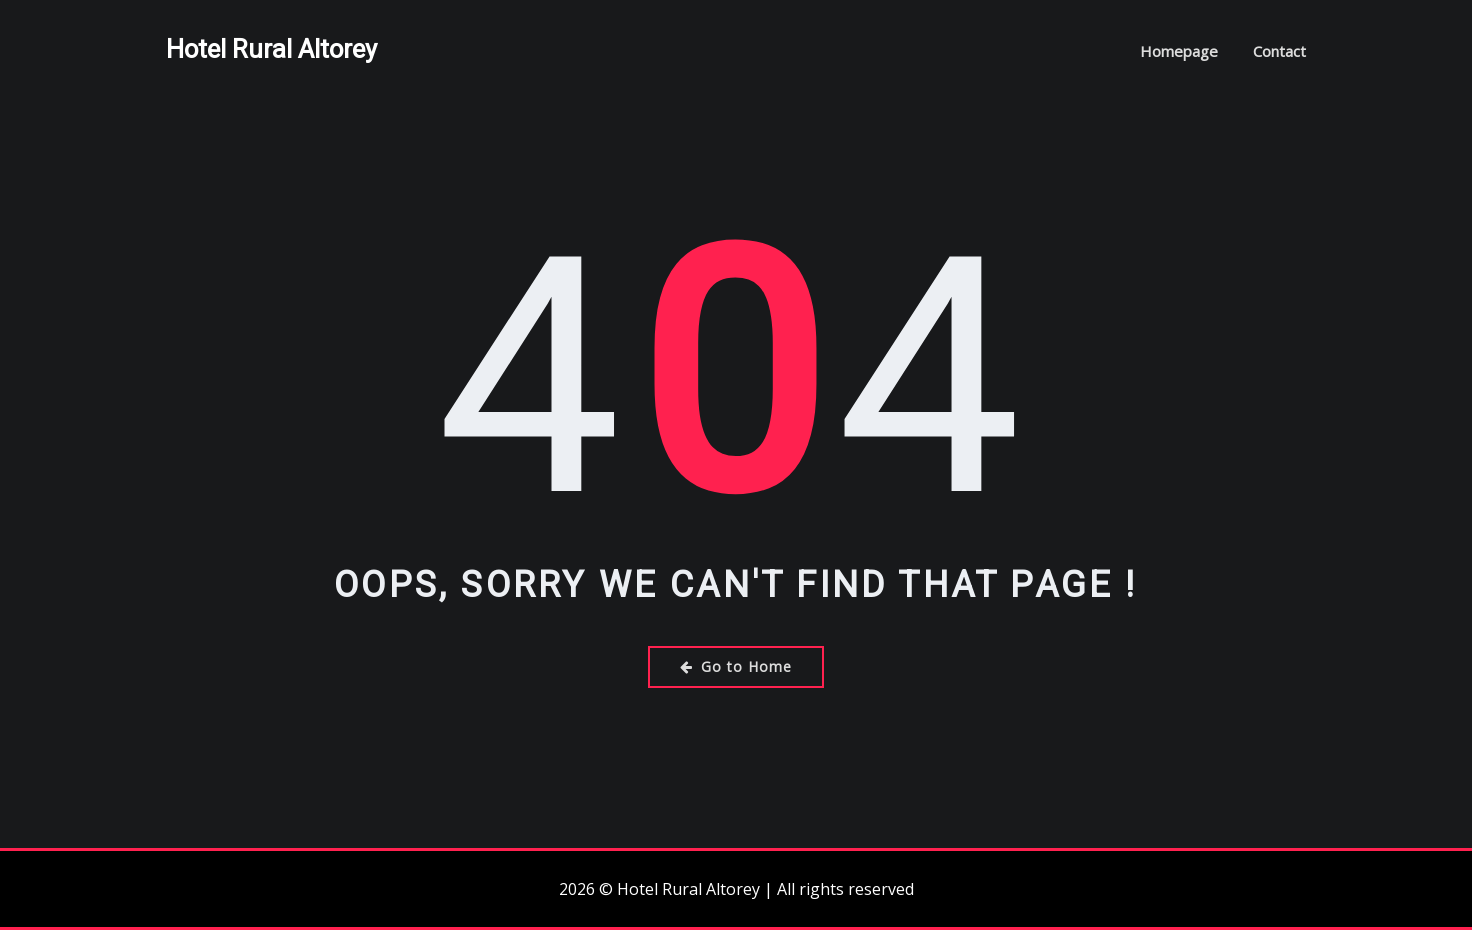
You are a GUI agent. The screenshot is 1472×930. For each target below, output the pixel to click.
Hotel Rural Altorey (271, 49)
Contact (1279, 51)
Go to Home (736, 666)
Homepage (1179, 51)
